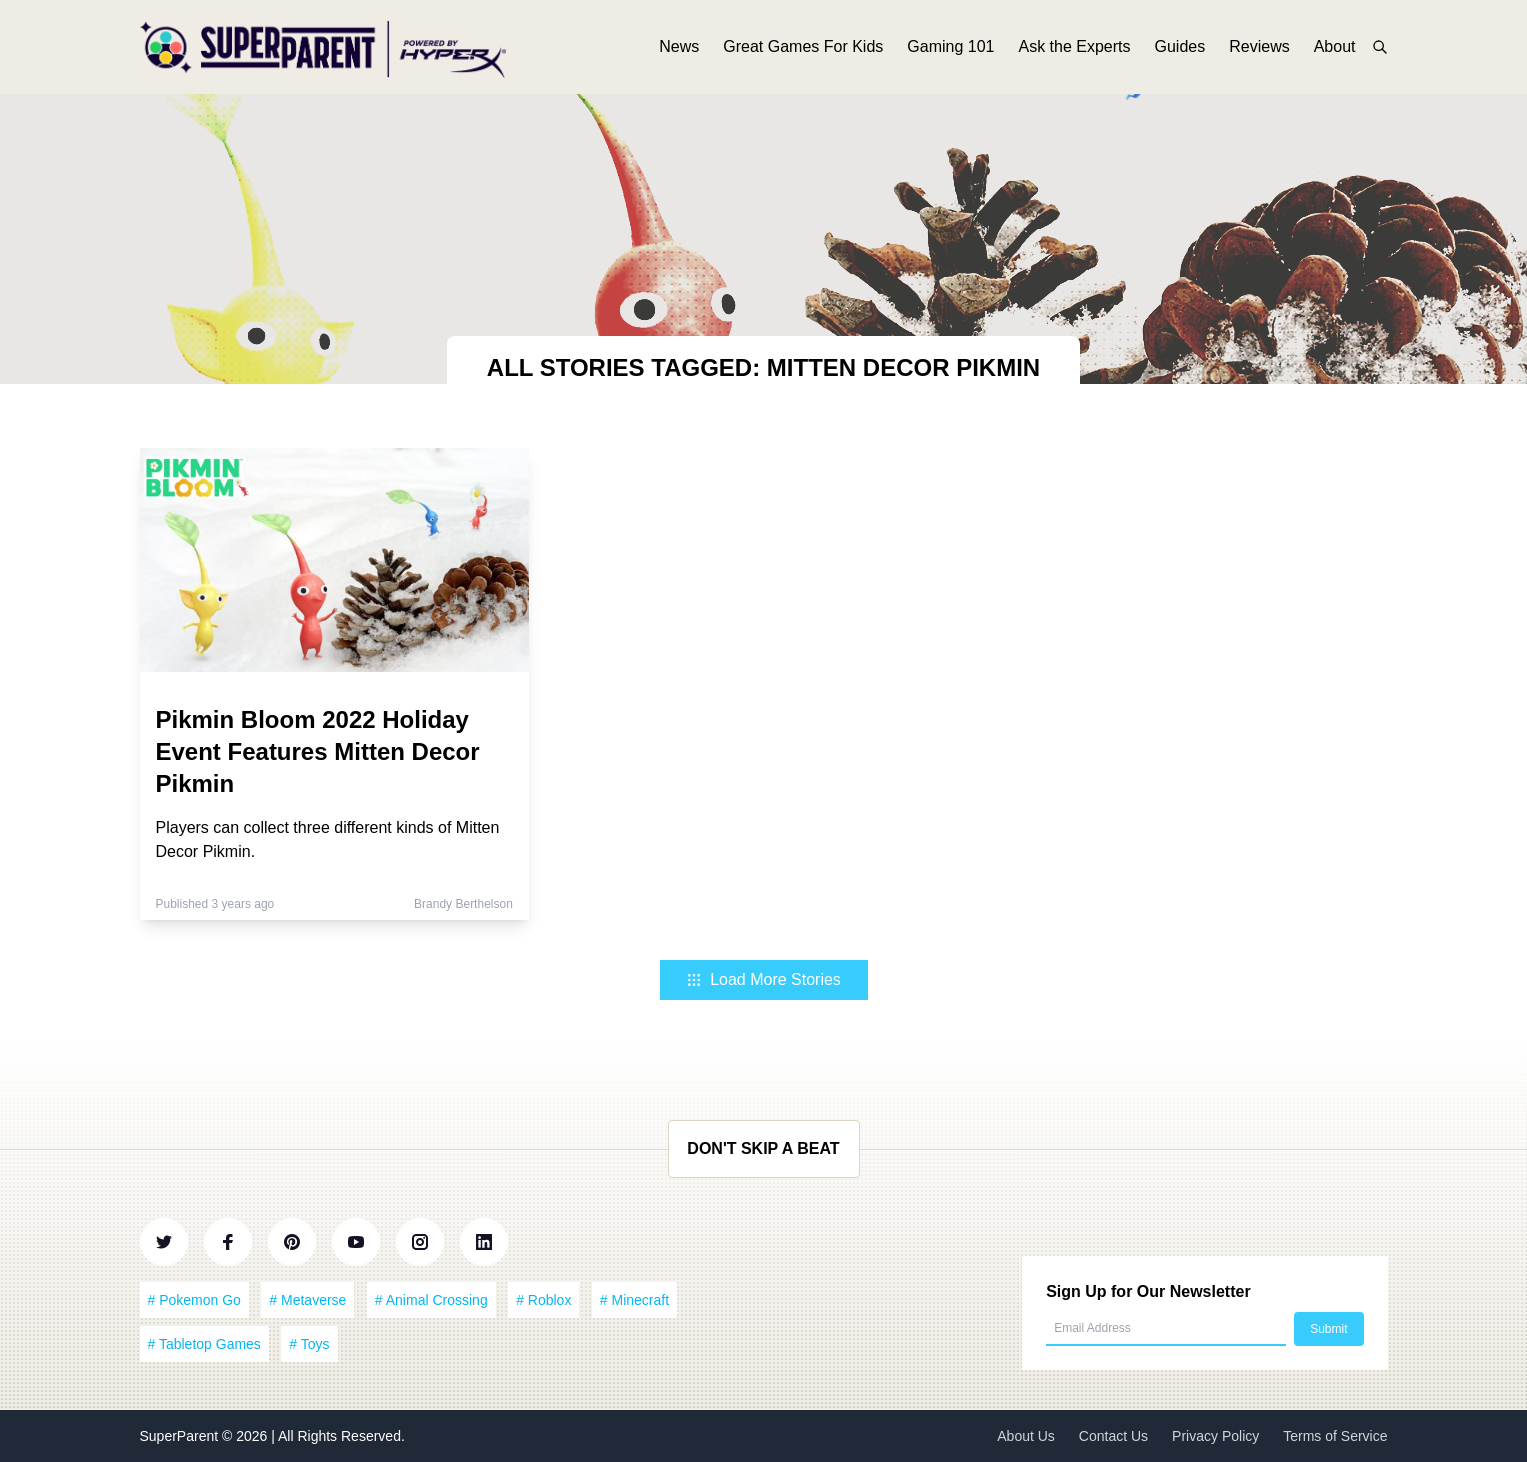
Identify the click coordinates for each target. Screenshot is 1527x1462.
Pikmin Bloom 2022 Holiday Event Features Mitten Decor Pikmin (318, 751)
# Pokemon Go (194, 1300)
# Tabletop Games (204, 1344)
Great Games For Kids (803, 47)
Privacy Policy (1215, 1436)
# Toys (309, 1344)
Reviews (1259, 47)
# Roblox (543, 1300)
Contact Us (1113, 1436)
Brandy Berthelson (463, 904)
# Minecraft (634, 1300)
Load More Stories (763, 979)
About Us (1026, 1436)
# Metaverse (307, 1300)
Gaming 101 (950, 47)
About (1335, 47)
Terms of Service (1335, 1436)
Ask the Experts (1074, 47)
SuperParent (181, 1436)
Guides (1180, 47)
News (679, 47)
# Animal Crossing (431, 1300)
